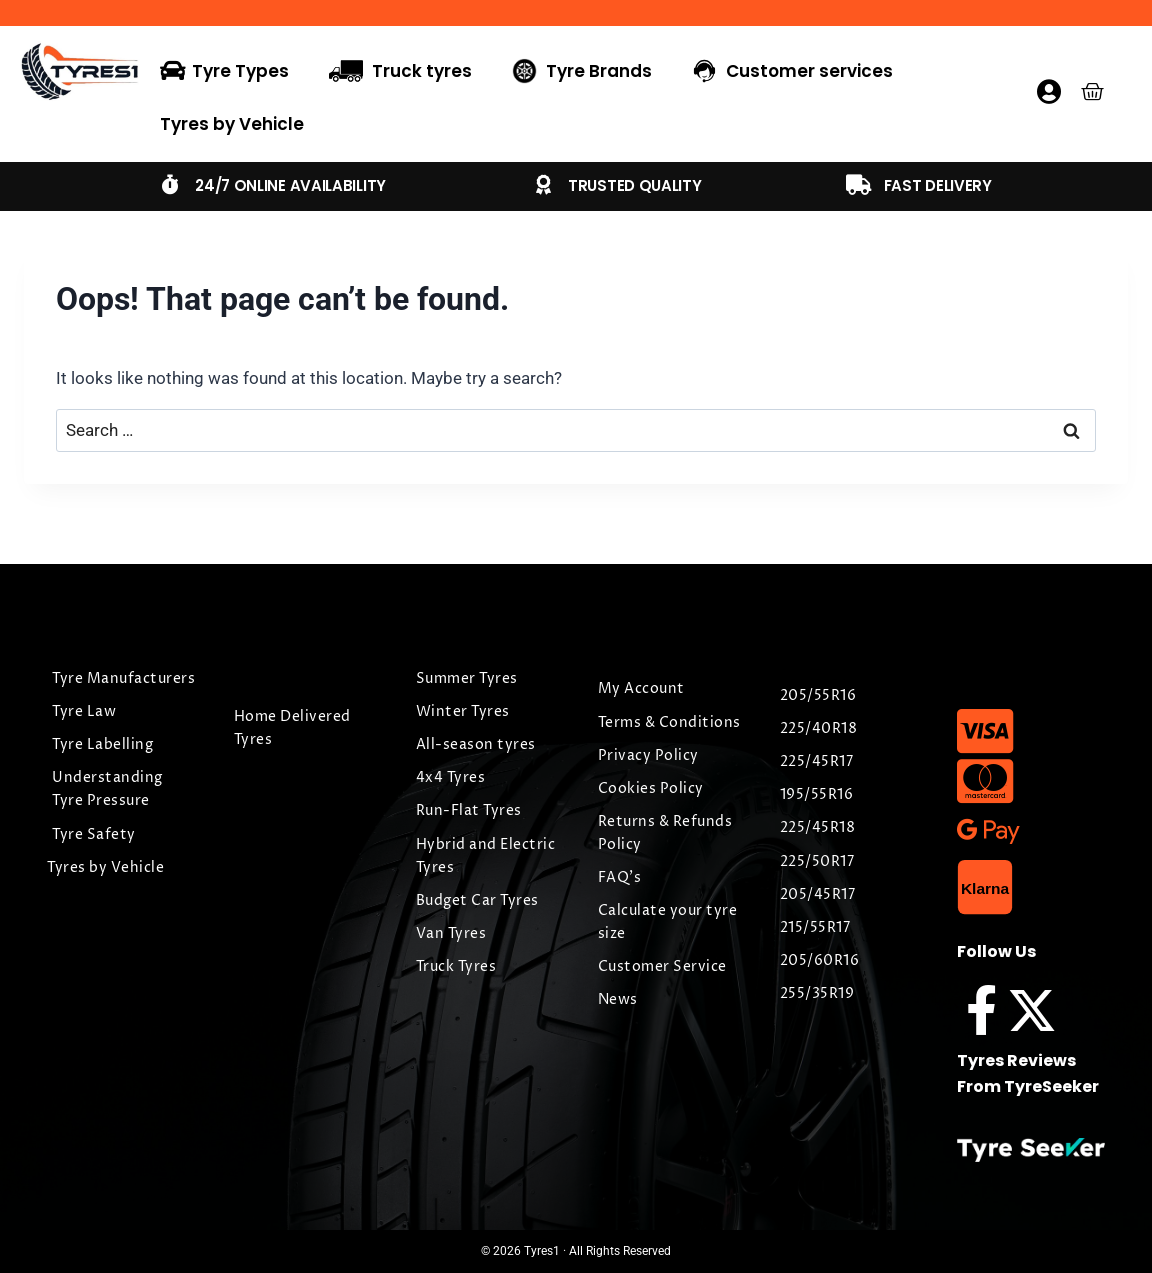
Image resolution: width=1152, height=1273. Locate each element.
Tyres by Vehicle (232, 124)
